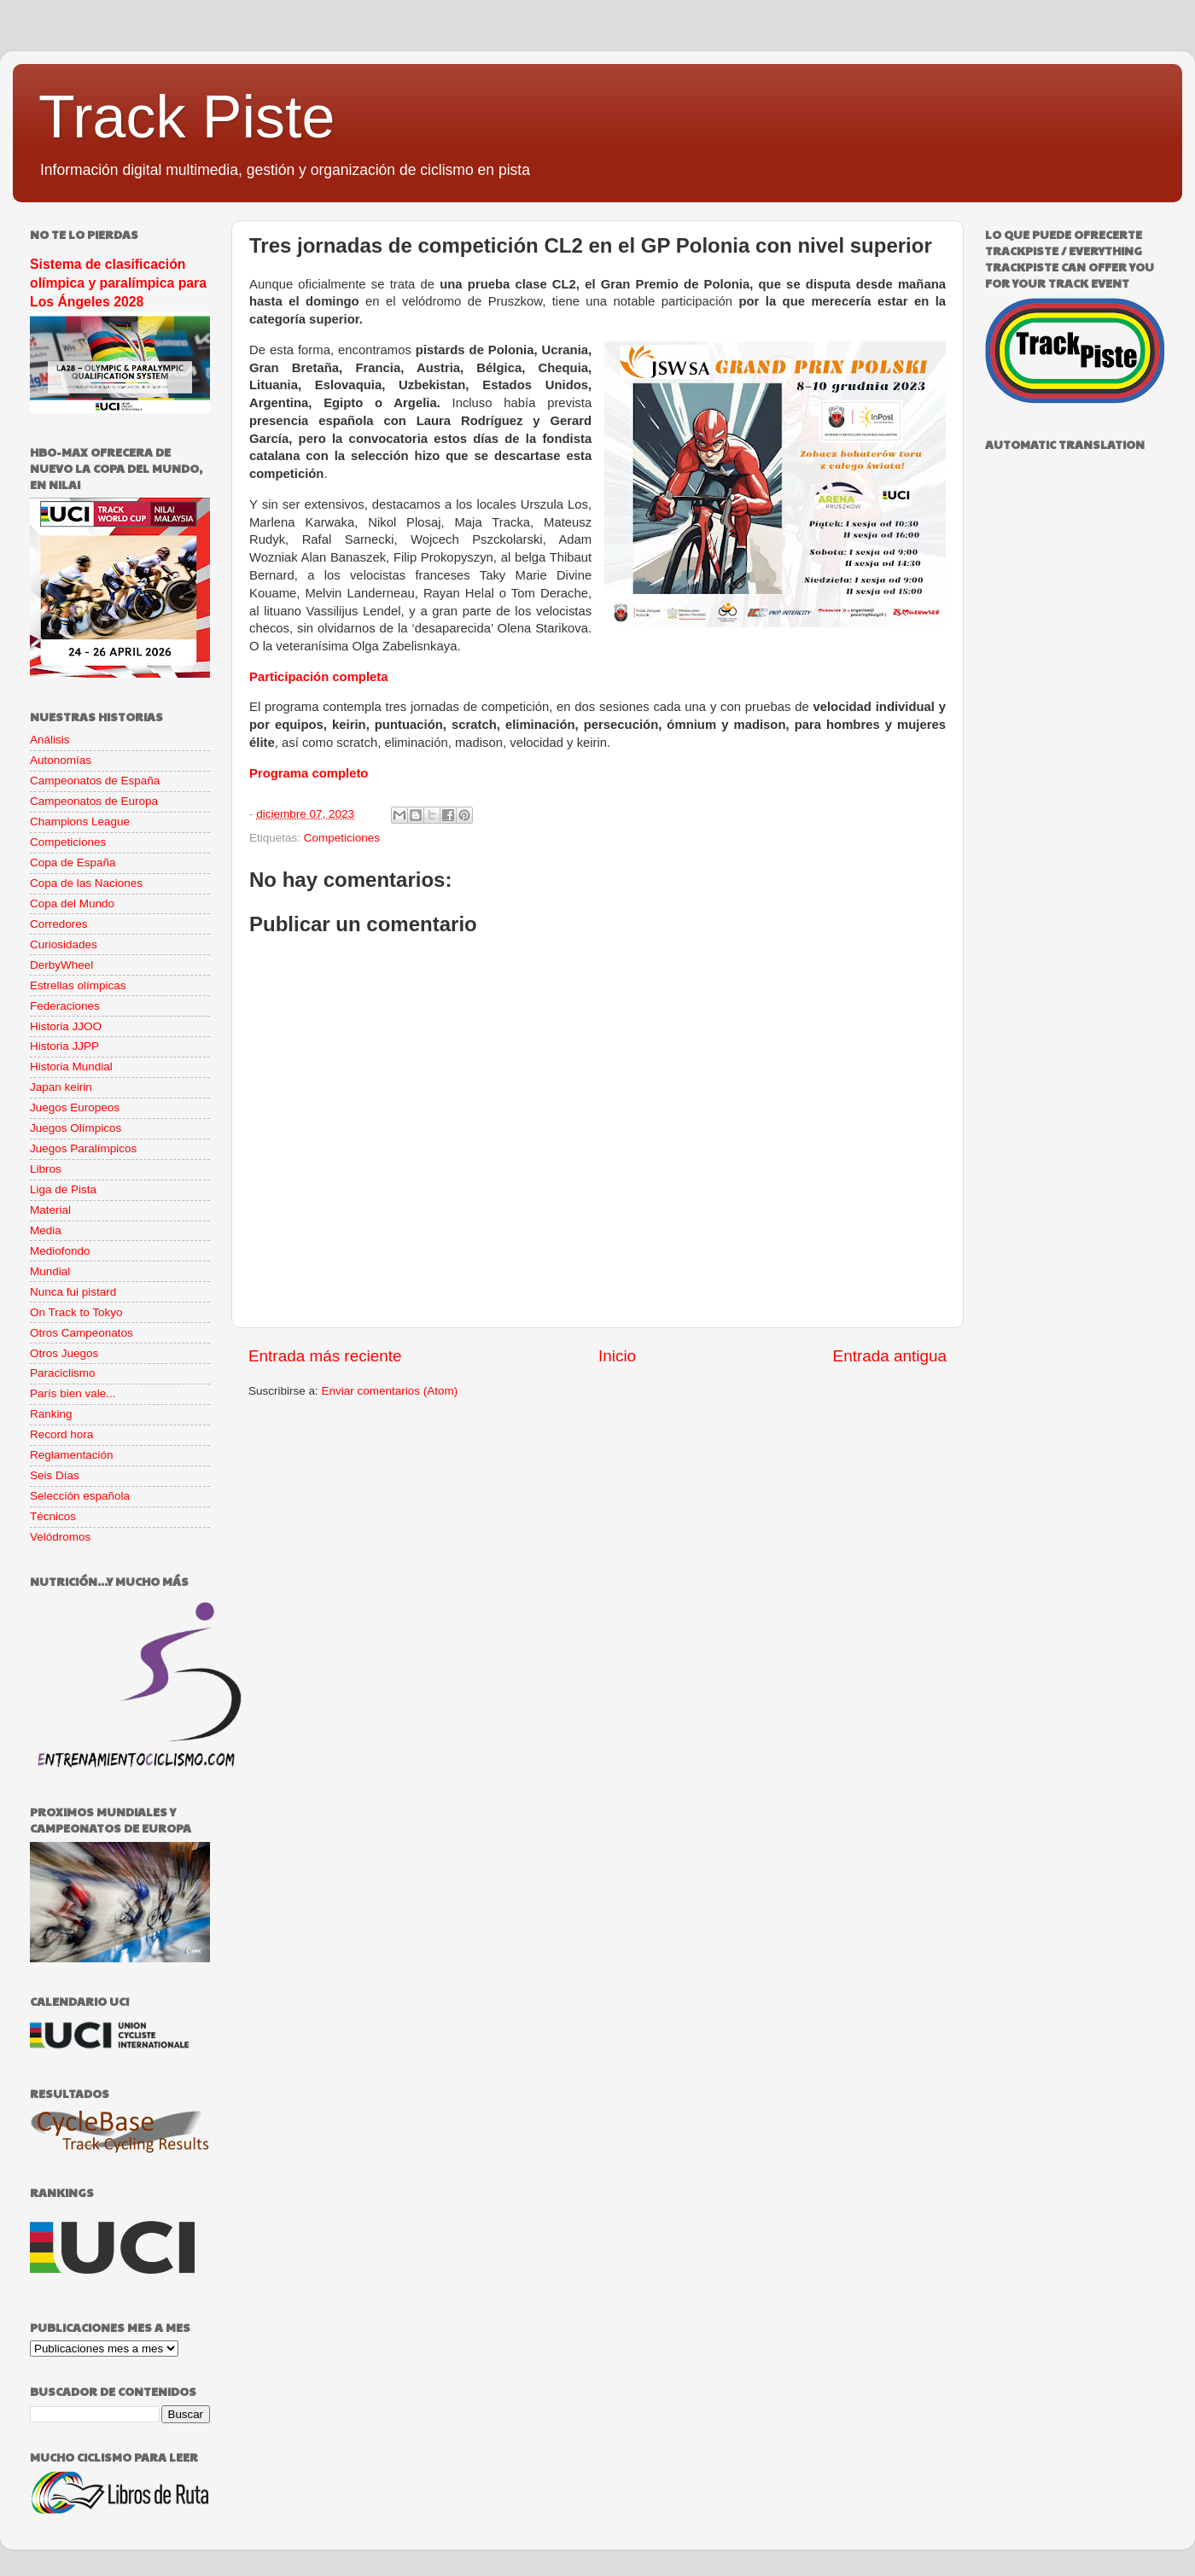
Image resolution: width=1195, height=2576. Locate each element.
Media (45, 1230)
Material (50, 1209)
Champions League (80, 821)
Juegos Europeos (75, 1107)
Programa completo (308, 773)
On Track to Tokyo (76, 1312)
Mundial (50, 1271)
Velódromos (60, 1536)
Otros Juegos (64, 1353)
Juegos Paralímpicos (83, 1148)
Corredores (59, 924)
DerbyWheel (61, 965)
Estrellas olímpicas (78, 985)
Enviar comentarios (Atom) (390, 1390)
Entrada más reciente (325, 1356)
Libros (45, 1169)
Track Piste (186, 117)
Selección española (80, 1495)
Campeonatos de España (95, 780)
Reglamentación (72, 1454)
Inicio (617, 1356)
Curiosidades (63, 944)
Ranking (51, 1413)
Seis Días (54, 1475)
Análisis (50, 739)
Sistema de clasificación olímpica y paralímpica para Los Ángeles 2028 (118, 283)
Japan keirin (61, 1087)
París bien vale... (73, 1393)
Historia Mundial (71, 1066)
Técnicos (53, 1516)
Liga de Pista (63, 1189)
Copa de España (73, 862)
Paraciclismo (63, 1373)
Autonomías (60, 760)
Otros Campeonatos (81, 1332)
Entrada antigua (890, 1356)
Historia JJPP (64, 1046)
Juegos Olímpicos (75, 1128)
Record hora (61, 1434)
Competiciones (342, 837)
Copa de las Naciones (86, 883)
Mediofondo (60, 1250)
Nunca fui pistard (73, 1291)
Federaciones (65, 1006)
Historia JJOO (66, 1026)
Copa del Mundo (72, 903)
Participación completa (318, 677)
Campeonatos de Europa (94, 801)
